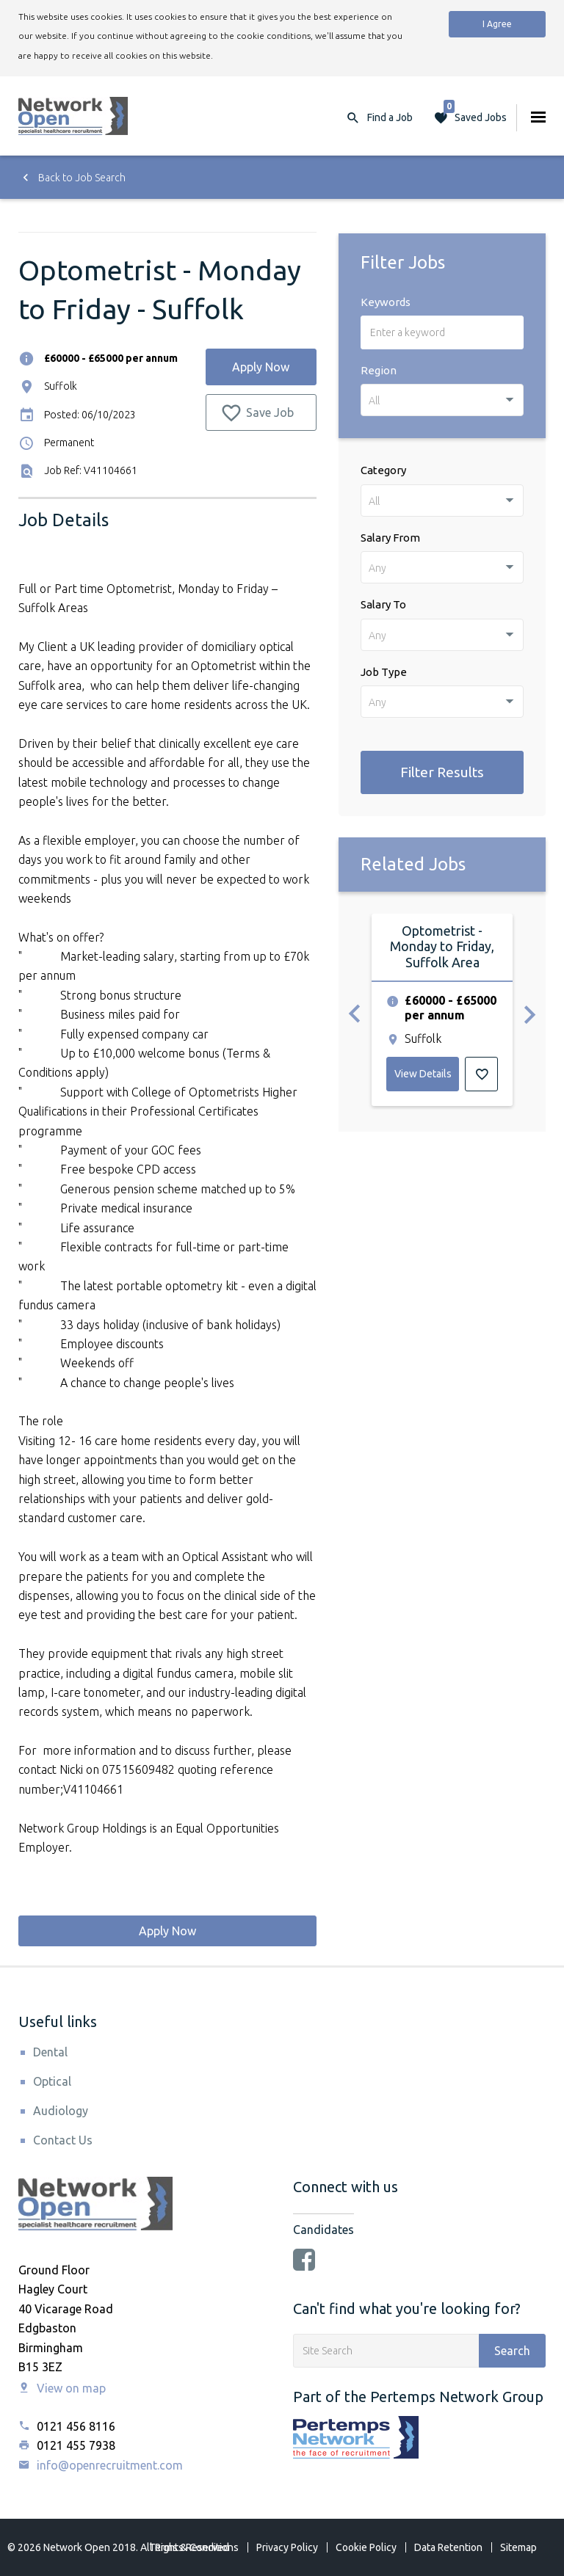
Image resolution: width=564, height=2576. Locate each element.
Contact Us (63, 2140)
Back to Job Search (72, 177)
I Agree (497, 24)
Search (512, 2350)
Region (379, 370)
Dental (50, 2052)
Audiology (60, 2110)
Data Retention (448, 2547)
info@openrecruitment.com (100, 2465)
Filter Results (442, 772)
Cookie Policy (366, 2547)
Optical (52, 2081)
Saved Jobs (475, 113)
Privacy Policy (287, 2547)
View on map (62, 2388)
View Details (423, 1074)
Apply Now (260, 367)
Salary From (390, 537)
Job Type (384, 672)
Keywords (386, 302)
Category (383, 470)
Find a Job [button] (390, 117)
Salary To (383, 604)
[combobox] (442, 400)
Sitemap (518, 2547)
